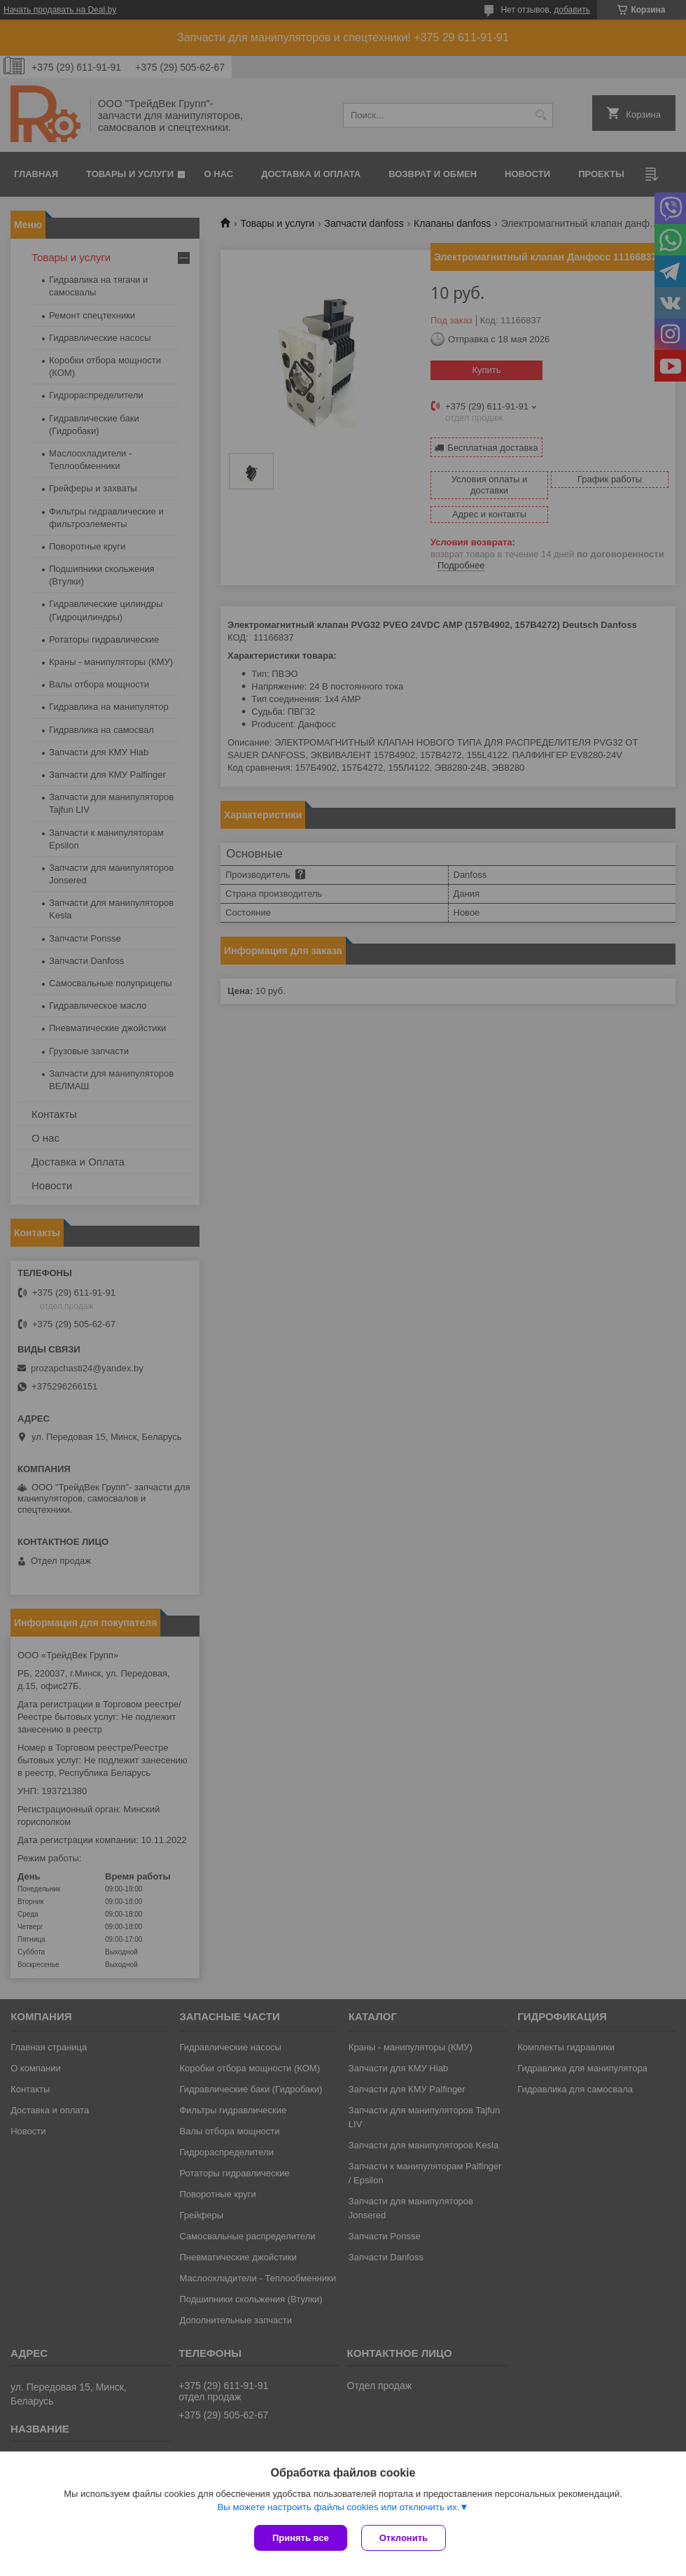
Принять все (300, 2538)
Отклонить (403, 2538)
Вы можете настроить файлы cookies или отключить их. (338, 2507)
